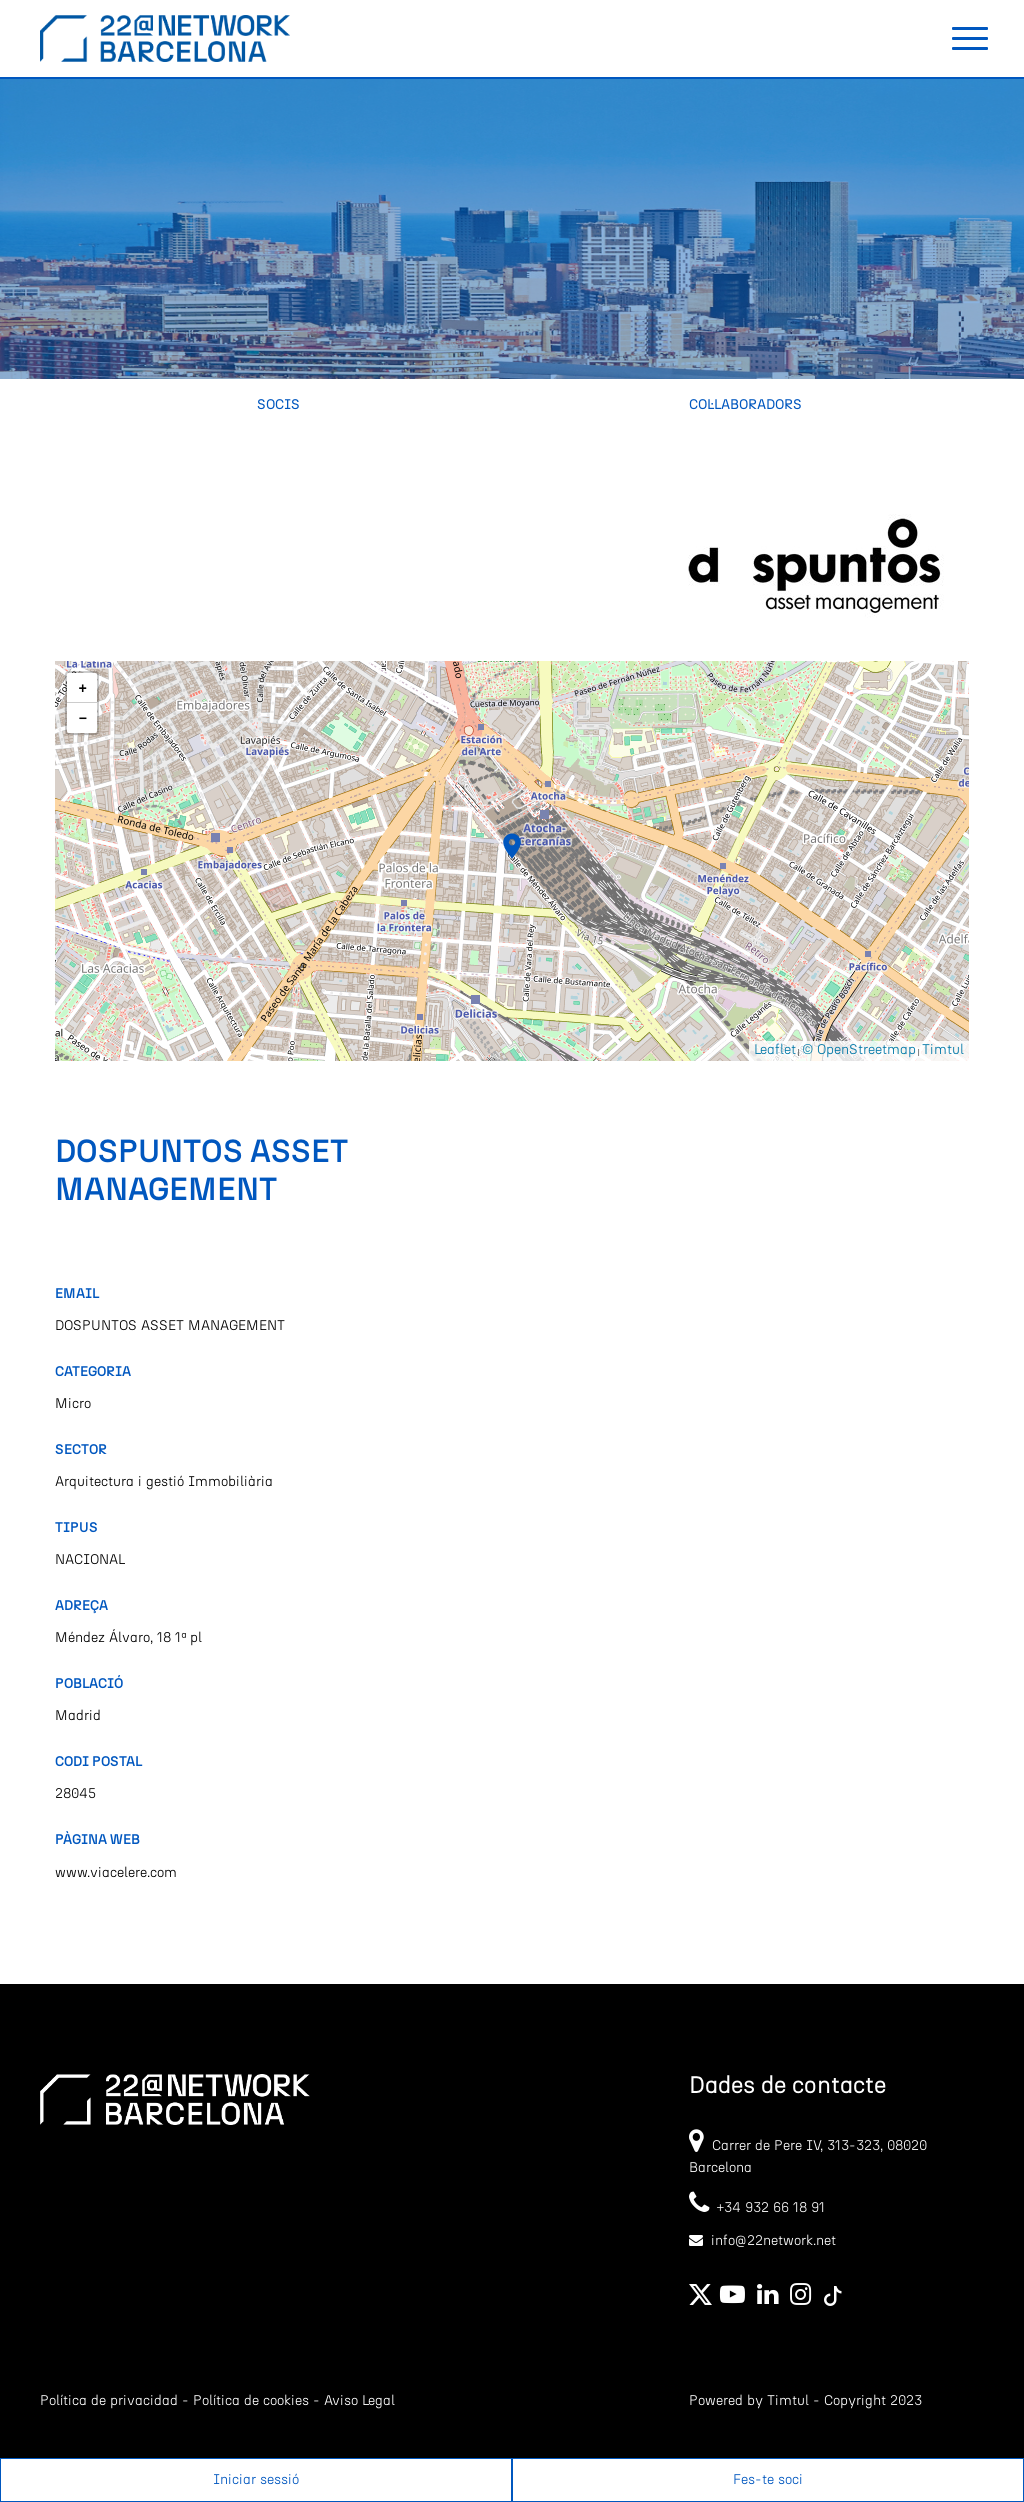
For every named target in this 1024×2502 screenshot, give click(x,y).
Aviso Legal (359, 2401)
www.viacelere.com (116, 1873)
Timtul (943, 1050)
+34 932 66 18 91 (757, 2208)
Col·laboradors (745, 405)
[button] (512, 846)
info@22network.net (773, 2241)
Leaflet (775, 1050)
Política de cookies (251, 2401)
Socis (278, 405)
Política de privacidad (109, 2401)
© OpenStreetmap (859, 1050)
